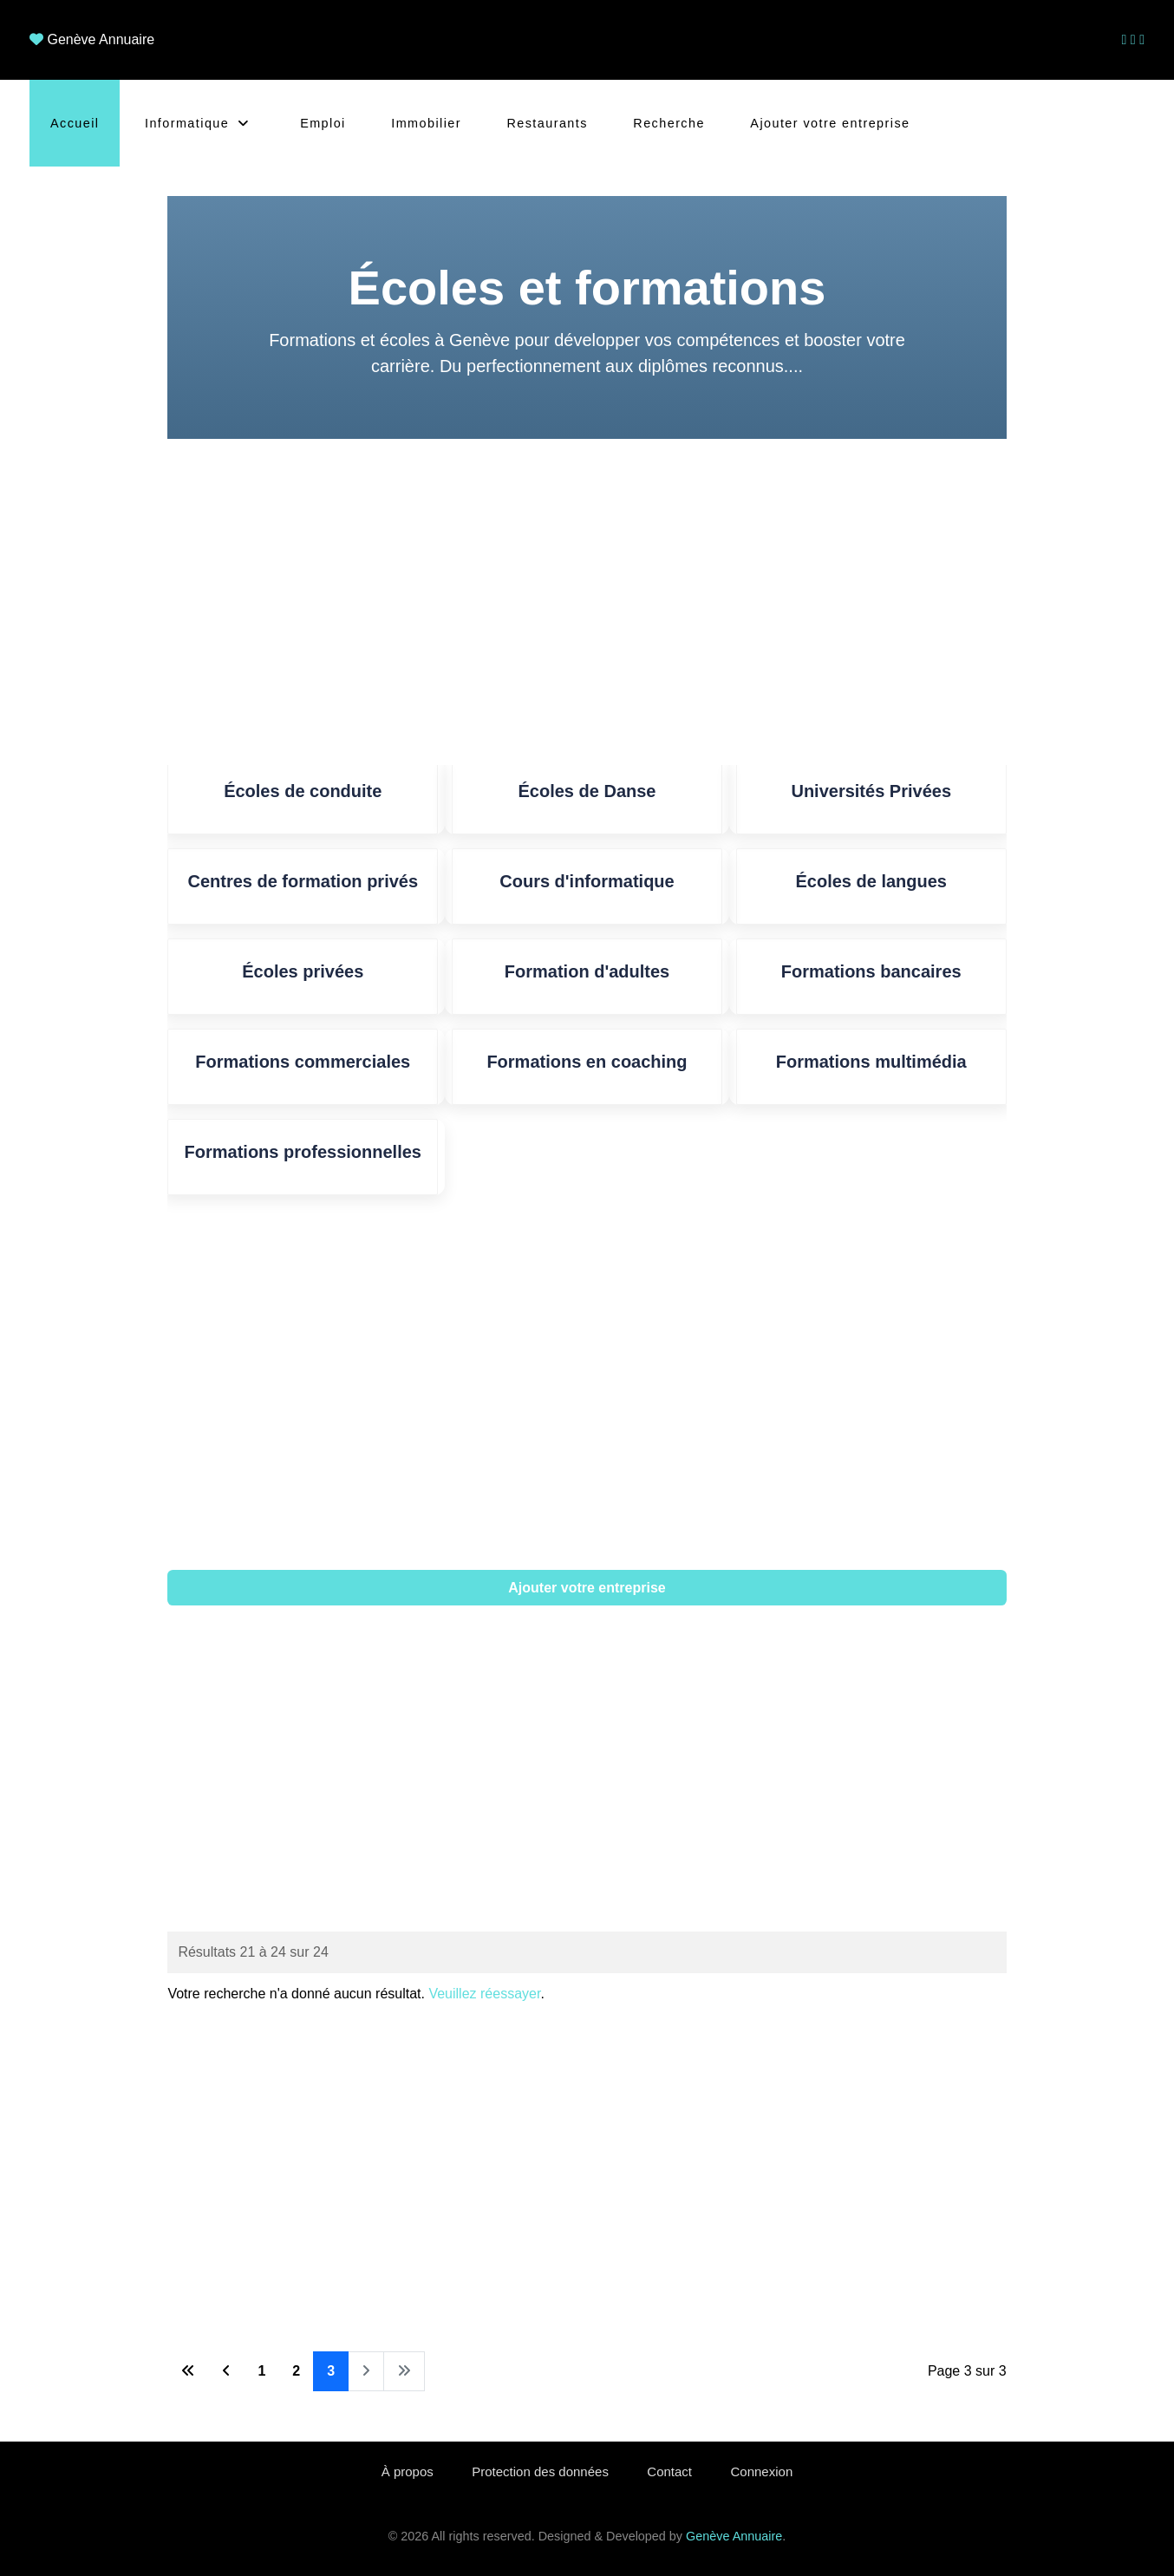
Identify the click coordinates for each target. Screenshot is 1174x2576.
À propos (408, 2471)
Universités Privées (871, 791)
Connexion (762, 2471)
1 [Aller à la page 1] (261, 2371)
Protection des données (540, 2471)
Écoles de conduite (303, 791)
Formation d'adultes (587, 971)
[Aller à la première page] (188, 2371)
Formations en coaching (586, 1061)
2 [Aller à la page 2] (296, 2371)
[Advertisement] (587, 602)
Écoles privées (302, 971)
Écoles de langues (871, 881)
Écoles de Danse (587, 791)
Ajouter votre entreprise (586, 1587)
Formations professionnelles (303, 1151)
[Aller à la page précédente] (226, 2371)
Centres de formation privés (302, 881)
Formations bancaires (871, 971)
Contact (669, 2471)
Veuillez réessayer (484, 1993)
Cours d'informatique (586, 881)
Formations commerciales (302, 1061)
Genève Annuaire (100, 39)
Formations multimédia (871, 1061)
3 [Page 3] (331, 2371)
